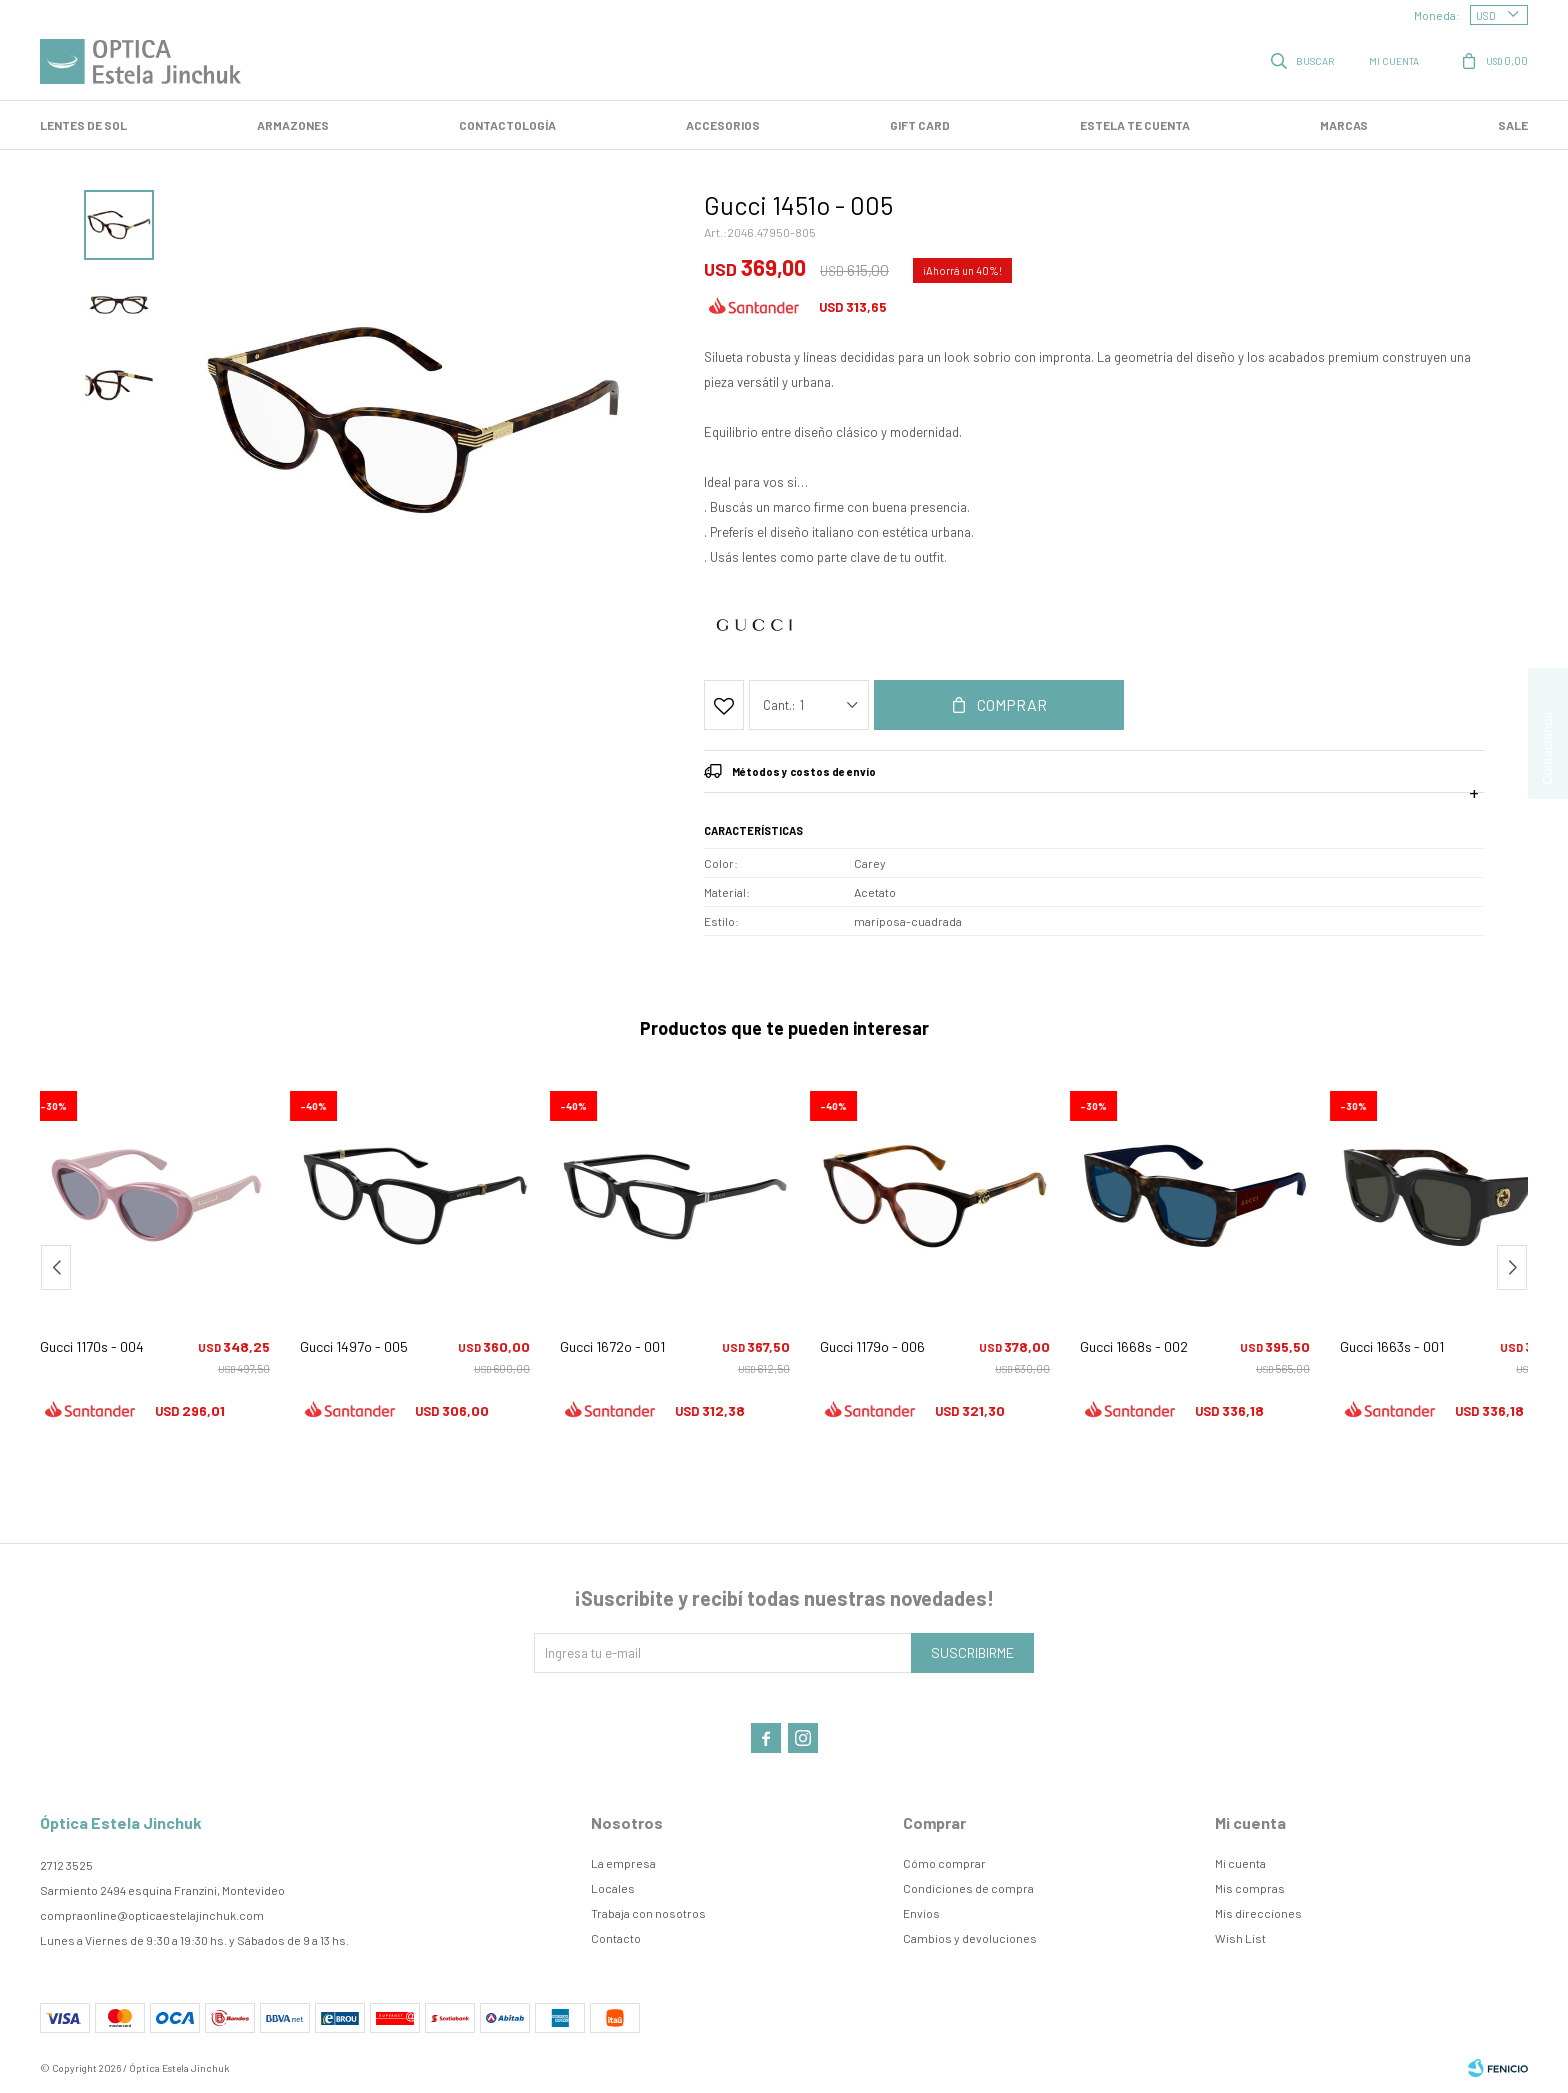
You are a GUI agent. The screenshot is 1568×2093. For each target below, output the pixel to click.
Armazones (293, 125)
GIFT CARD (920, 125)
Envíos (921, 1913)
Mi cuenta (1240, 1863)
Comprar (1012, 704)
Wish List (1240, 1938)
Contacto (616, 1938)
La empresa (623, 1863)
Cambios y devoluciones (970, 1938)
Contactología (507, 125)
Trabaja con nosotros (648, 1913)
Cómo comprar (944, 1863)
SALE (1513, 125)
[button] (1512, 1267)
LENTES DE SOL (83, 125)
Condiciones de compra (968, 1888)
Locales (613, 1888)
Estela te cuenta (1135, 125)
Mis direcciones (1258, 1913)
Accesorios (723, 125)
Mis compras (1250, 1888)
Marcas (1344, 125)
